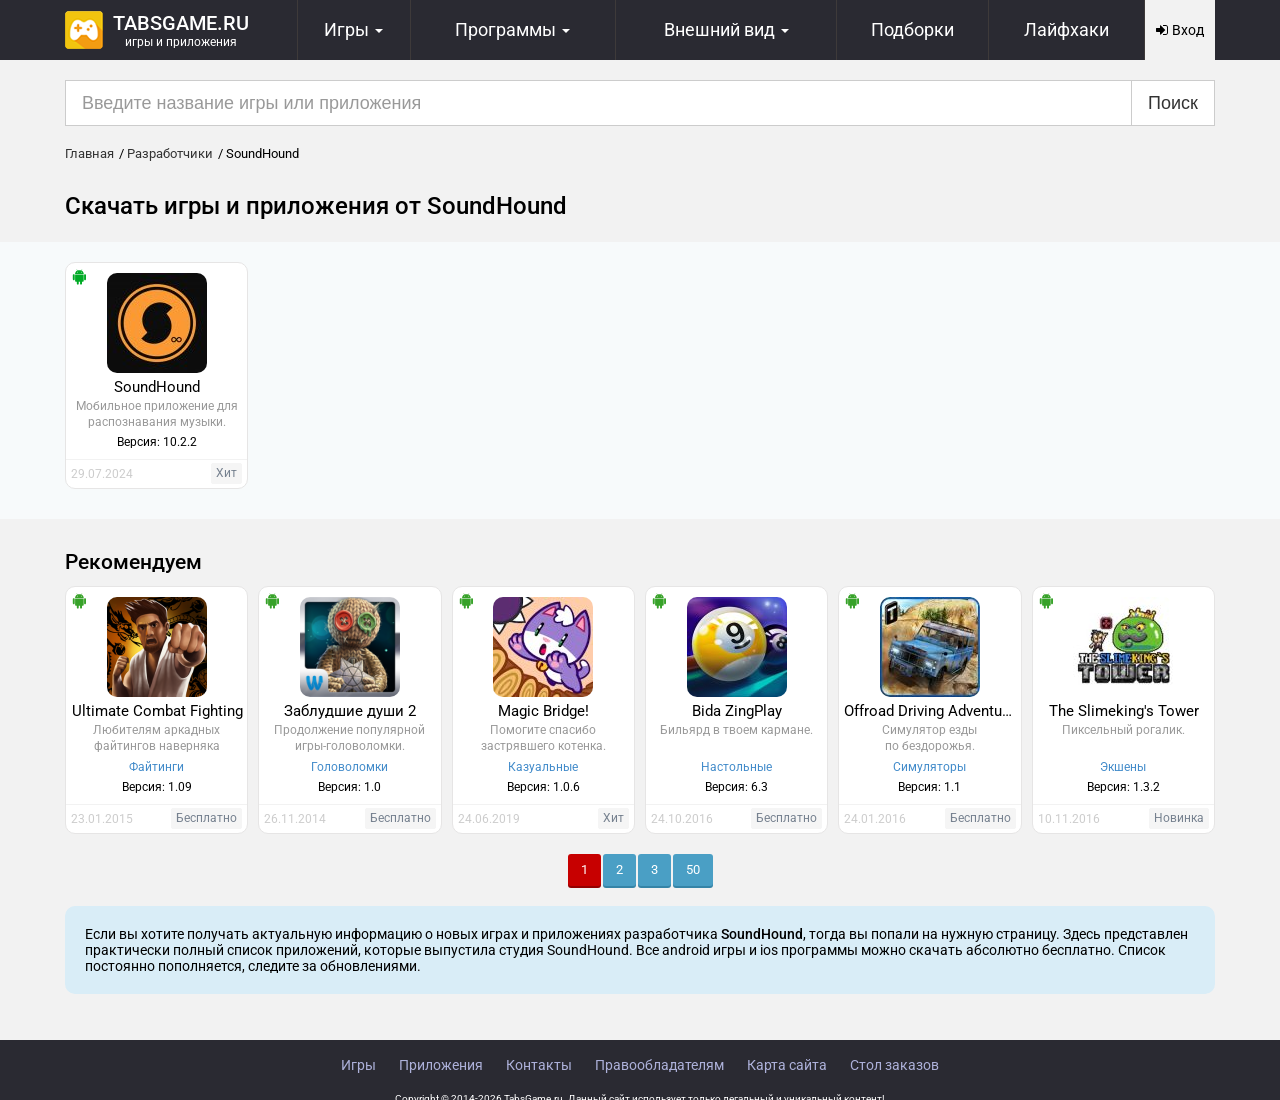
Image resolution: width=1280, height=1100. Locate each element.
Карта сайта (787, 1065)
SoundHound (157, 387)
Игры (358, 1065)
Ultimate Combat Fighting (157, 711)
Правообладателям (659, 1065)
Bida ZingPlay (737, 711)
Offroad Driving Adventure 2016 (932, 711)
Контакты (539, 1065)
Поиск (1173, 103)
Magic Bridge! (543, 711)
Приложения (441, 1065)
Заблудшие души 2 (350, 711)
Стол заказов (894, 1065)
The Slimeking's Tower (1124, 711)
